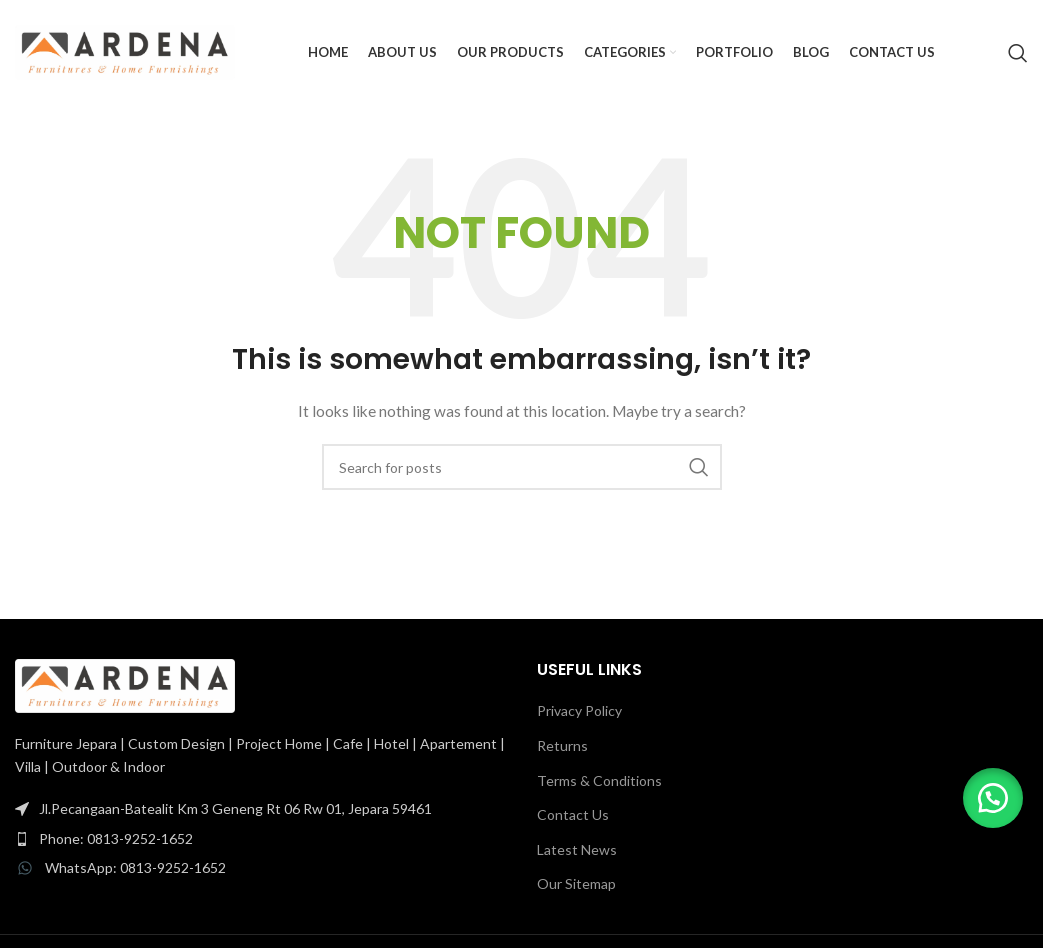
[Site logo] (125, 50)
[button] (993, 798)
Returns (562, 745)
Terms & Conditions (599, 780)
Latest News (577, 849)
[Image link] (125, 684)
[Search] (1018, 53)
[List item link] (261, 809)
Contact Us (573, 814)
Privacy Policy (579, 710)
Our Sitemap (576, 883)
